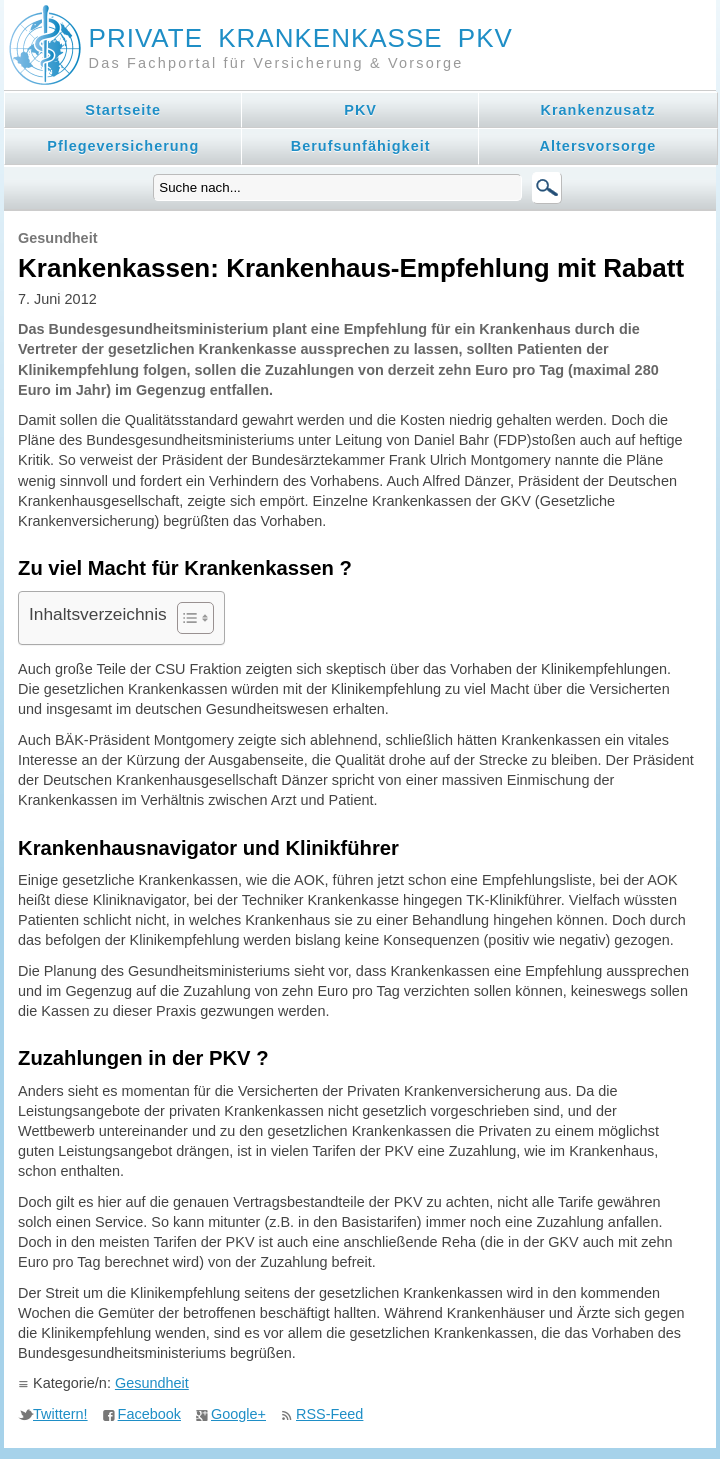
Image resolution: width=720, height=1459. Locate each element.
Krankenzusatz (598, 110)
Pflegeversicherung (123, 146)
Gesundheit (152, 1383)
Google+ (238, 1414)
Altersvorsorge (598, 146)
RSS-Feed (329, 1414)
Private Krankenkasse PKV (301, 38)
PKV (360, 110)
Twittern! (60, 1414)
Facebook (149, 1414)
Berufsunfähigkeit (361, 146)
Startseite (123, 110)
